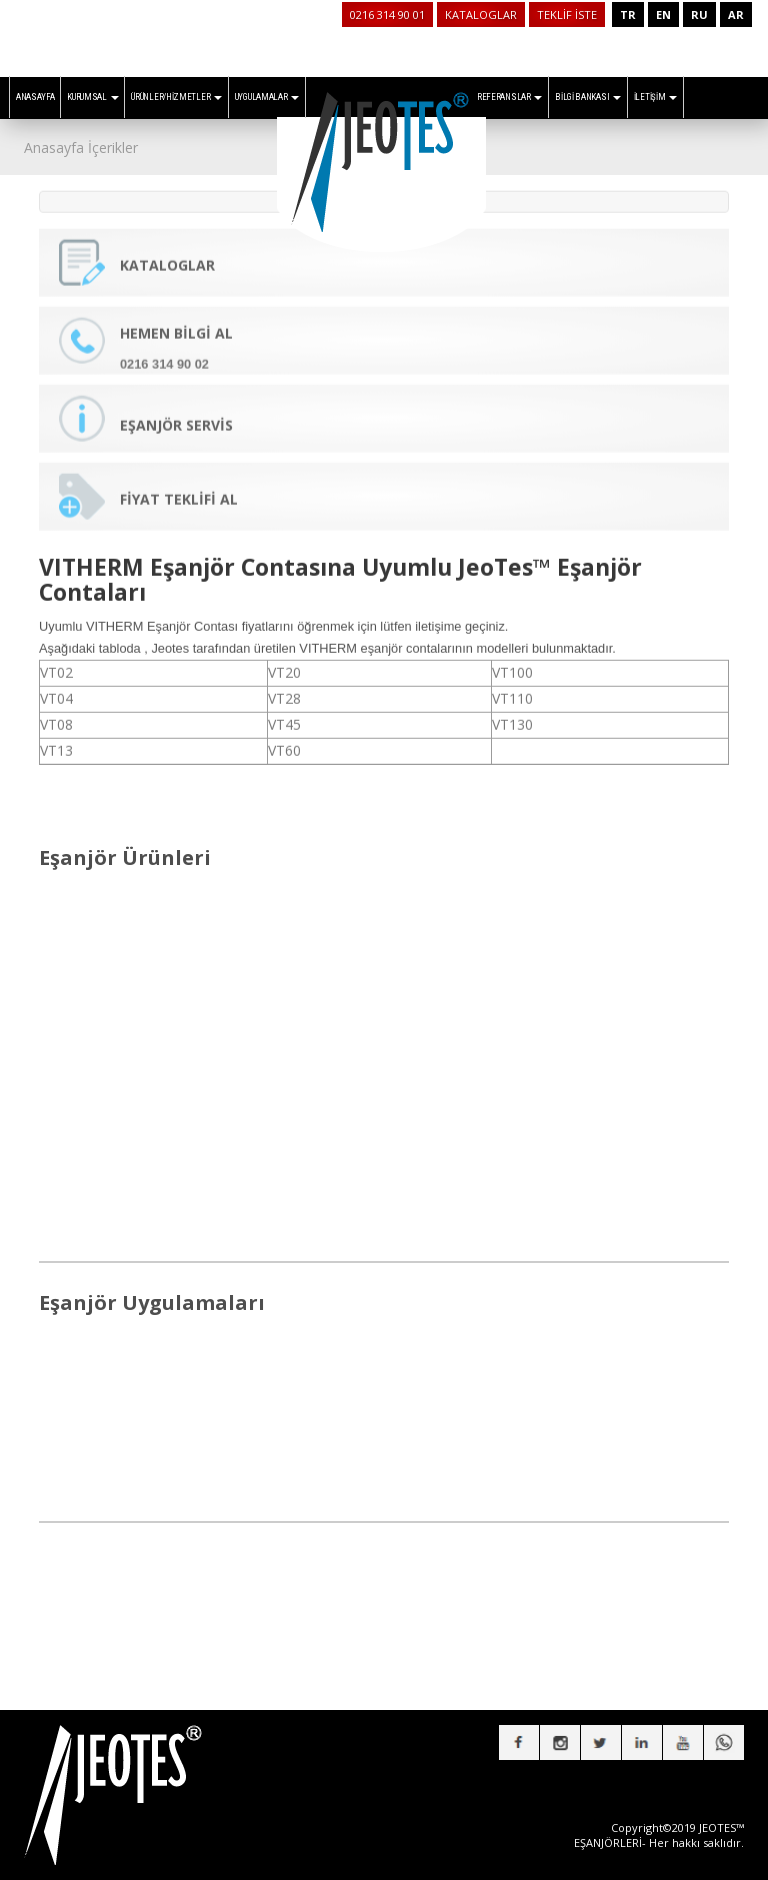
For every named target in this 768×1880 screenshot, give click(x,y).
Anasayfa (54, 147)
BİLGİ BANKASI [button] (588, 97)
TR (628, 14)
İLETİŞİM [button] (655, 97)
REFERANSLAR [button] (509, 97)
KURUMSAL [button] (92, 97)
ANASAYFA (35, 97)
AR (736, 14)
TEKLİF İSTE (567, 14)
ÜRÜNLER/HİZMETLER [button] (176, 97)
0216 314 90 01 (387, 14)
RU (699, 14)
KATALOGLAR (481, 14)
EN (663, 14)
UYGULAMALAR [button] (267, 97)
